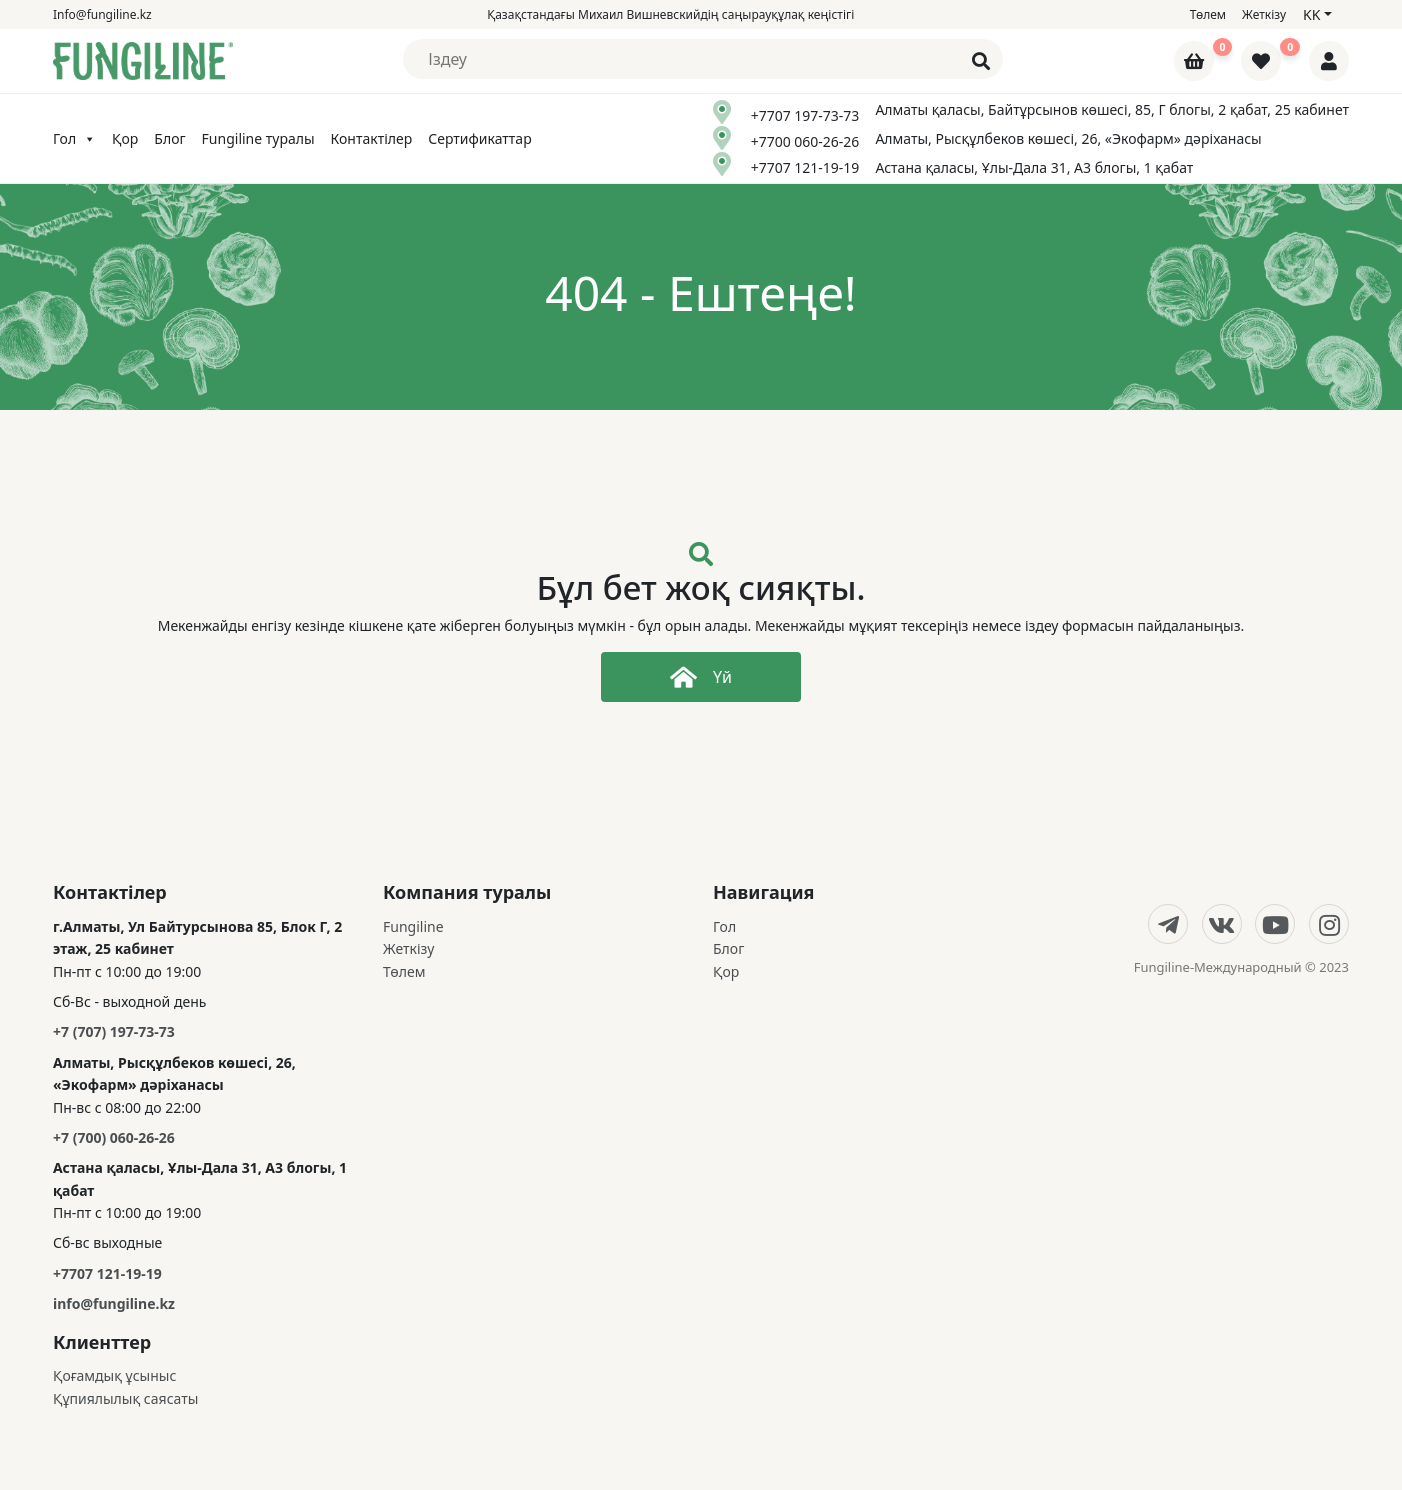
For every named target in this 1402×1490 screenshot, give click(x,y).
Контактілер (372, 138)
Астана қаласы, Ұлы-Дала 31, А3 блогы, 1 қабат (1034, 167)
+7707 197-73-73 (805, 115)
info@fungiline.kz (114, 1303)
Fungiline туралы (258, 138)
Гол (74, 138)
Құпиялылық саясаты (125, 1398)
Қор (125, 138)
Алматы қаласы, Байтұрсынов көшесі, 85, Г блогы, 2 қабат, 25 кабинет (1112, 109)
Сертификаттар (479, 138)
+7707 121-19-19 (805, 167)
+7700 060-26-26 (805, 141)
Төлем (1208, 14)
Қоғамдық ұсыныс (114, 1375)
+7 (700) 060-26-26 (114, 1137)
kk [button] (1311, 14)
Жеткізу (1264, 14)
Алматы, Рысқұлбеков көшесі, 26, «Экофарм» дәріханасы (1068, 138)
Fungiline (413, 926)
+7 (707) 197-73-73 (114, 1031)
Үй (701, 677)
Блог (169, 138)
